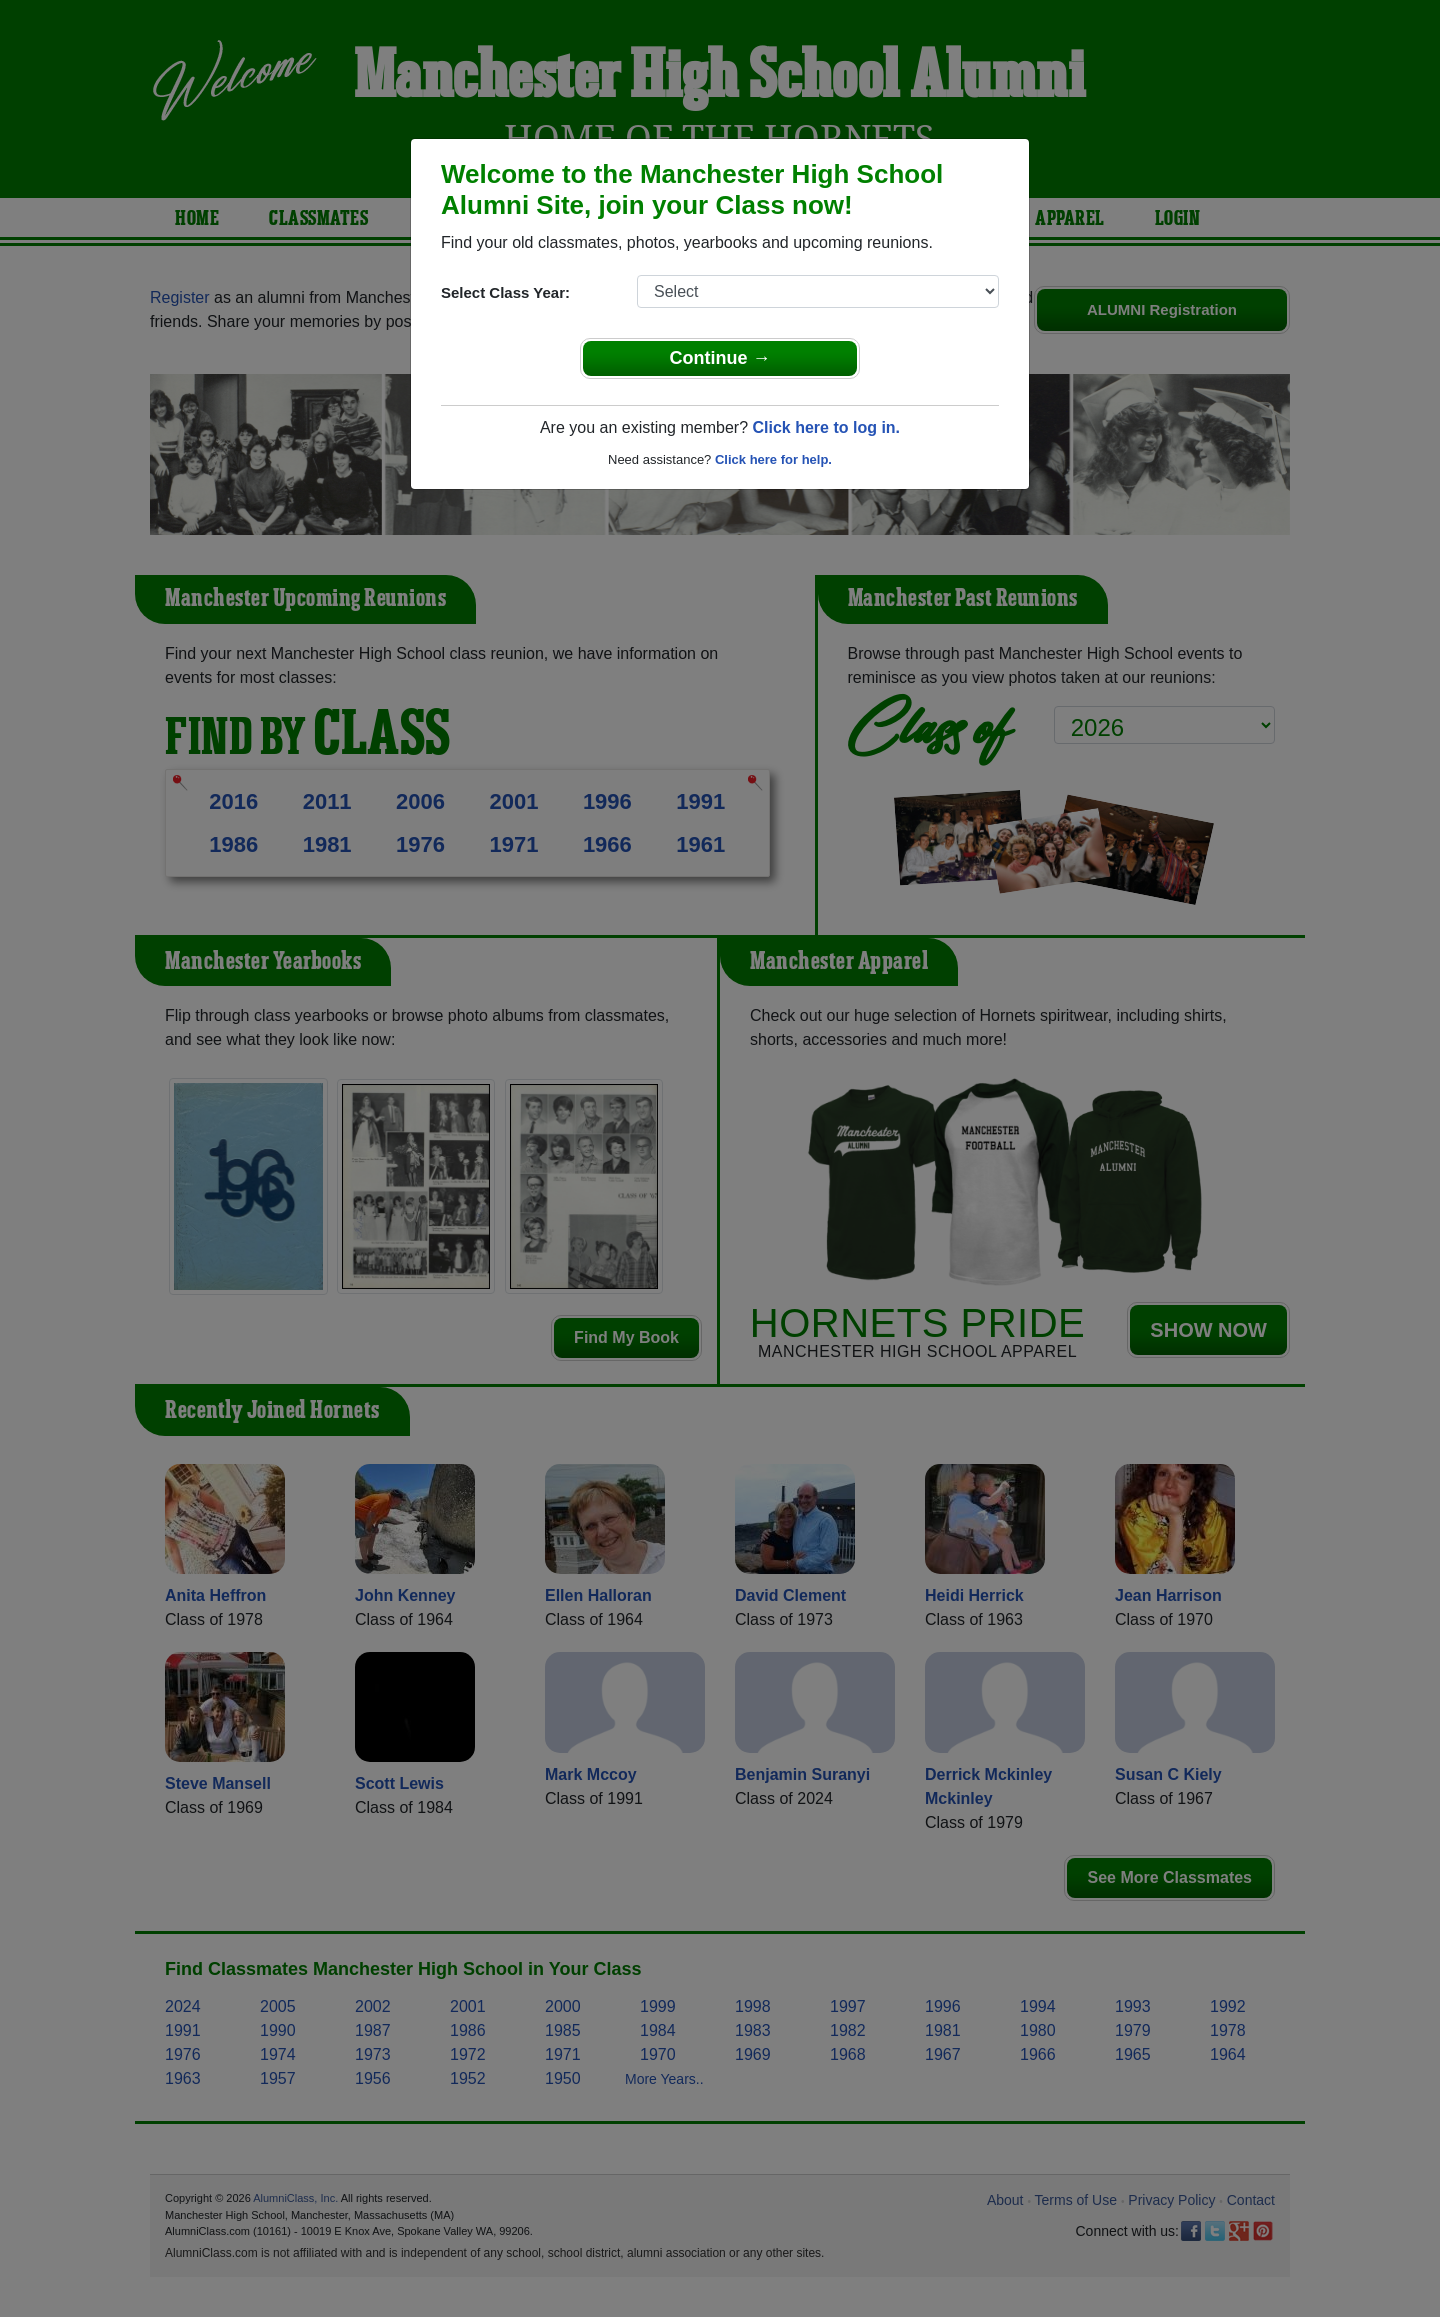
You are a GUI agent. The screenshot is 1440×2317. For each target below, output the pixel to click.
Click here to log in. (826, 427)
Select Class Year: (505, 292)
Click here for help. (773, 459)
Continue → (720, 358)
